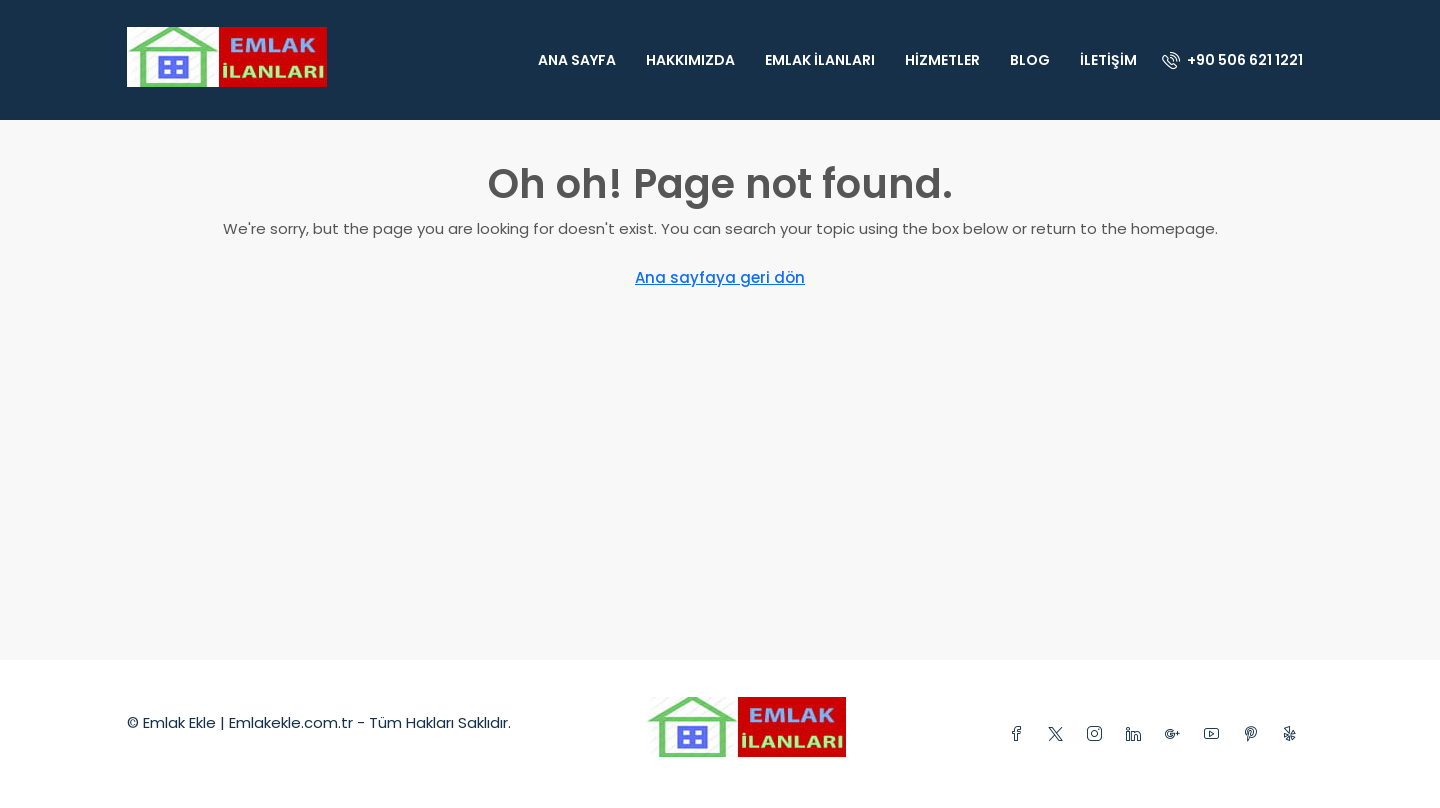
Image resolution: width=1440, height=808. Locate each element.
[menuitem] (1232, 60)
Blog (1030, 60)
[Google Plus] (1176, 734)
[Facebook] (1020, 734)
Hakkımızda (690, 60)
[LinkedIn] (1137, 734)
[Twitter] (1059, 734)
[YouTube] (1215, 734)
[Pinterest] (1254, 734)
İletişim (1108, 60)
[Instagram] (1098, 734)
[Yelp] (1293, 734)
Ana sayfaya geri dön (720, 277)
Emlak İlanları (820, 60)
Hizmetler (942, 60)
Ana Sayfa (577, 60)
